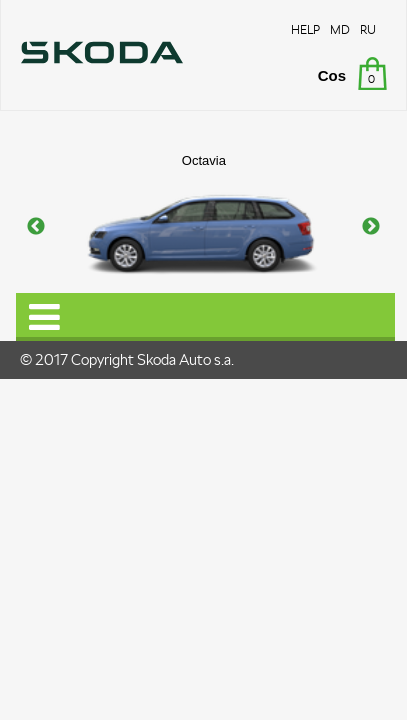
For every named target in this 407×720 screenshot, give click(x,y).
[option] (204, 227)
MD (340, 29)
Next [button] (371, 227)
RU (368, 29)
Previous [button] (36, 227)
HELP (305, 29)
